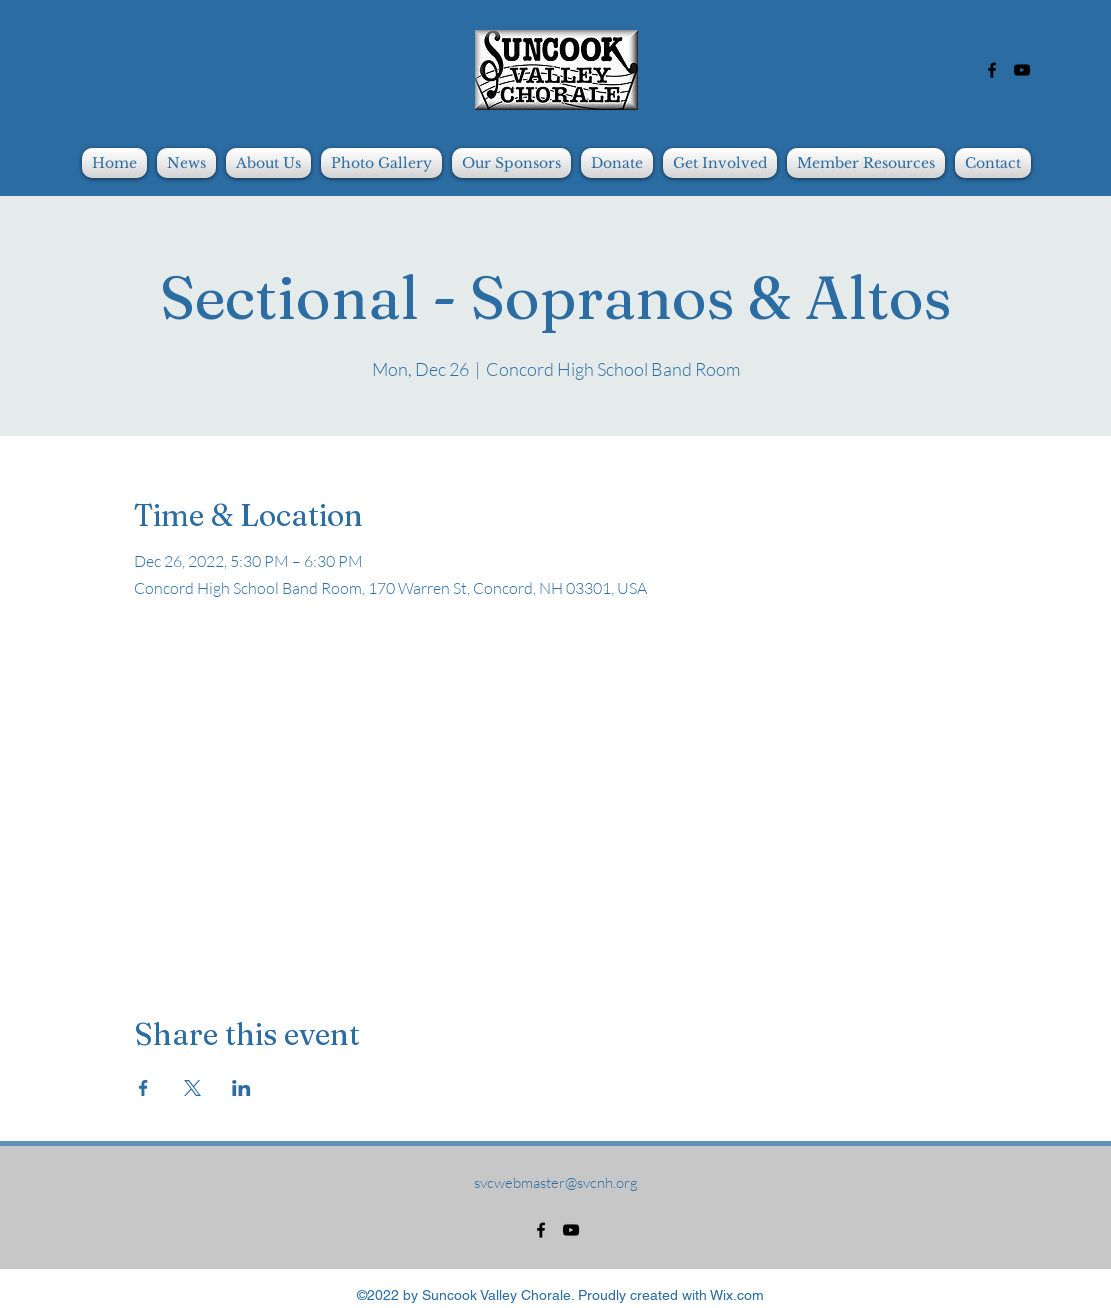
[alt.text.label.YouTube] (1022, 70)
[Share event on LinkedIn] (241, 1088)
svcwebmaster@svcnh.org (556, 1182)
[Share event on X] (192, 1088)
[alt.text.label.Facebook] (992, 70)
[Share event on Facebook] (143, 1088)
